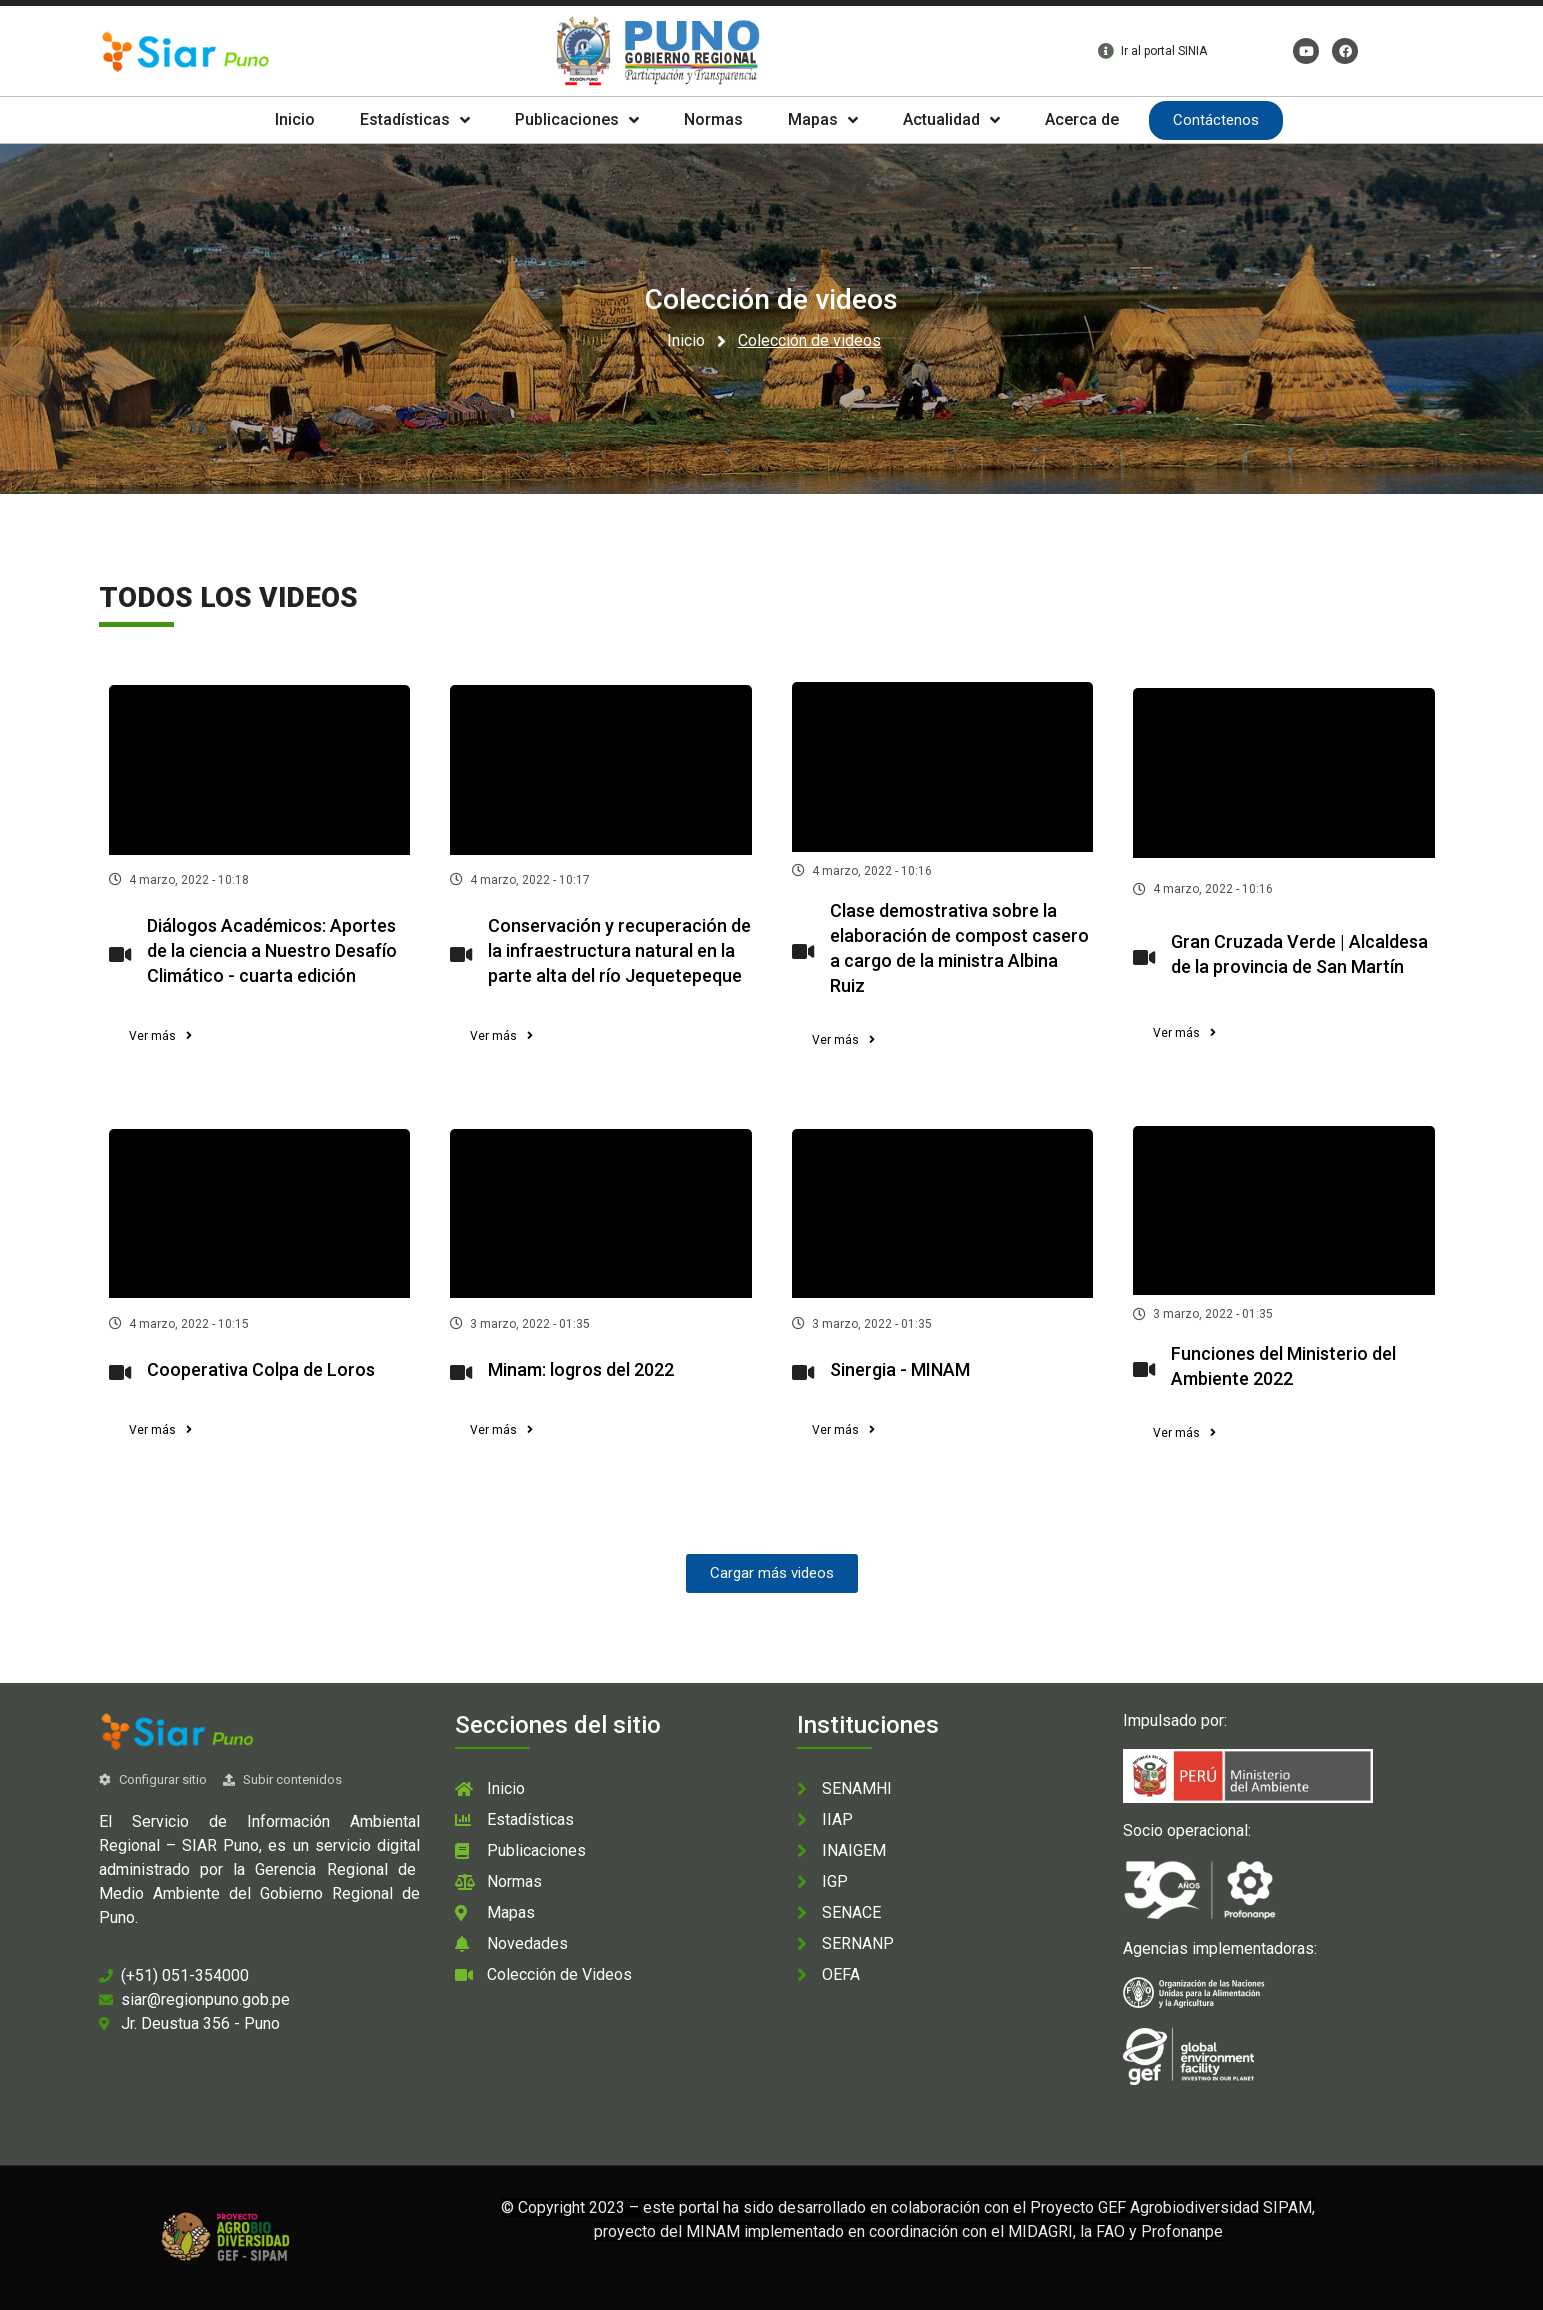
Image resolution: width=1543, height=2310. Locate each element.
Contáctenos (1216, 120)
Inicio (295, 119)
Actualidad (951, 120)
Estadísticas (415, 120)
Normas (713, 119)
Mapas (823, 120)
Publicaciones (577, 120)
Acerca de (1082, 119)
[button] (160, 1036)
